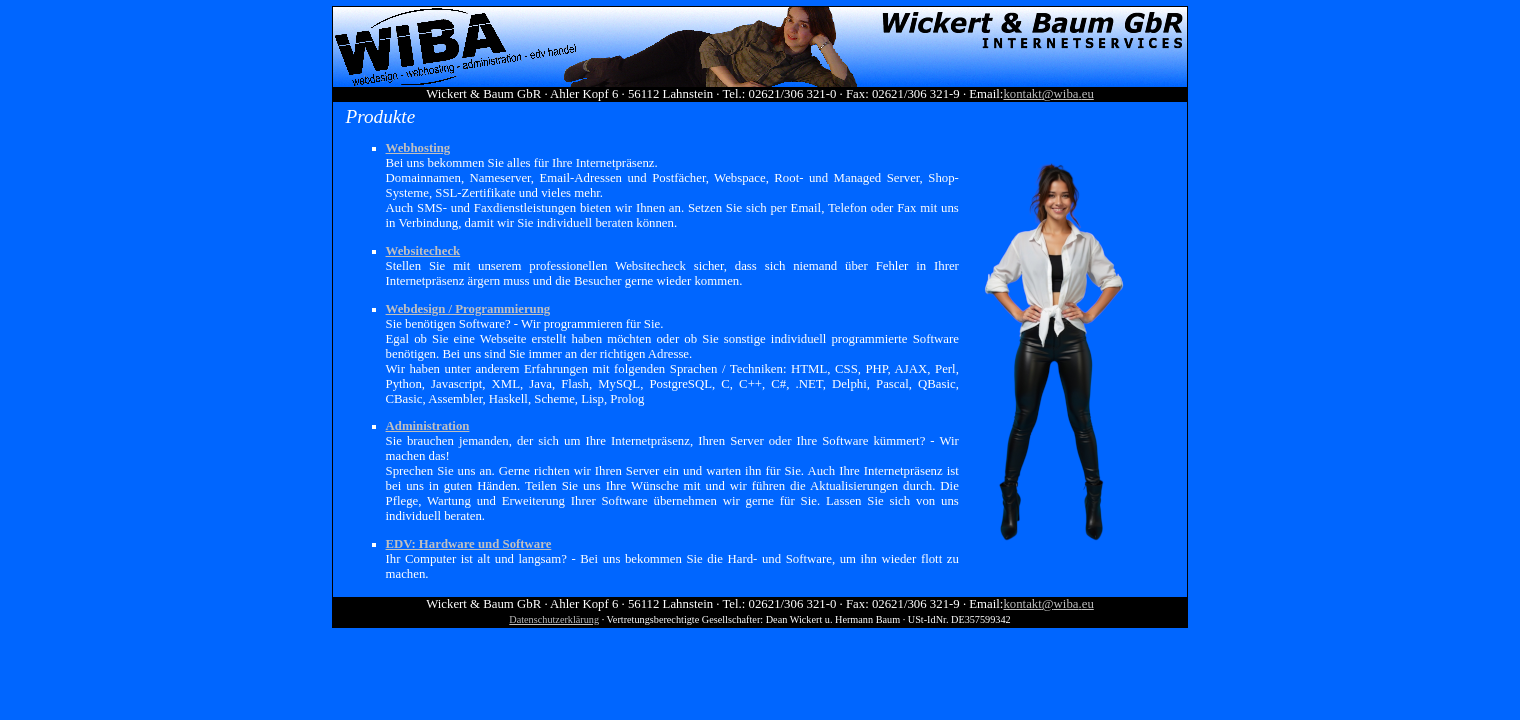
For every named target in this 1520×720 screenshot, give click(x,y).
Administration (428, 426)
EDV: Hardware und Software (469, 544)
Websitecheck (423, 251)
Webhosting (418, 148)
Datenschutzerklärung (554, 619)
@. (1048, 94)
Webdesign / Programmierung (468, 309)
